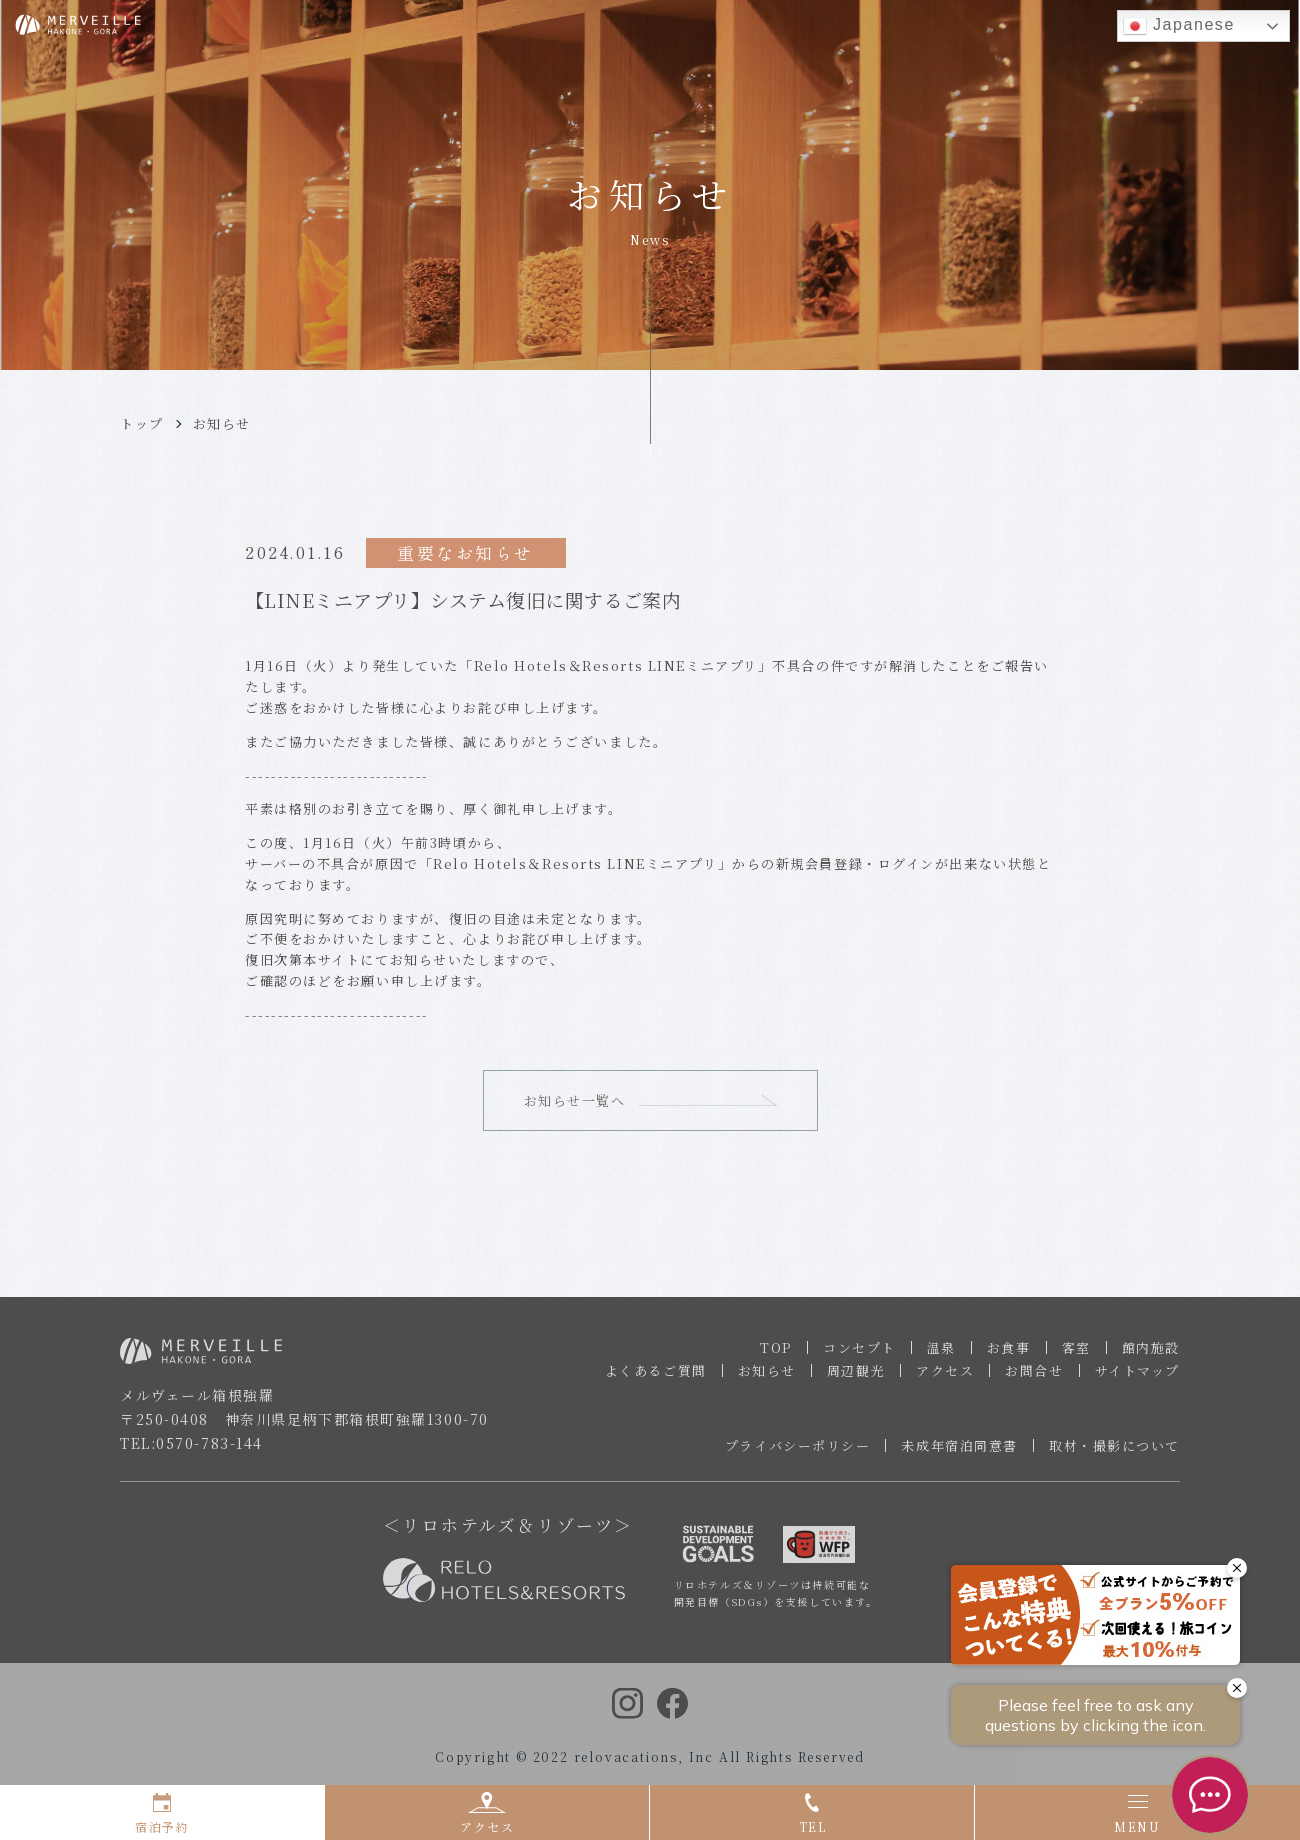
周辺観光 (856, 1377)
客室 (1076, 1354)
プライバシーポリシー (798, 1452)
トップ (142, 423)
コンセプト (859, 1354)
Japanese (1179, 26)
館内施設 (1151, 1354)
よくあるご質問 (656, 1377)
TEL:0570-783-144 (191, 1450)
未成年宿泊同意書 (959, 1452)
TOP (776, 1354)
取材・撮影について (1114, 1452)
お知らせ (222, 423)
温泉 (941, 1354)
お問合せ (1034, 1377)
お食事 (1009, 1354)
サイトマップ (1137, 1377)
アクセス (945, 1377)
